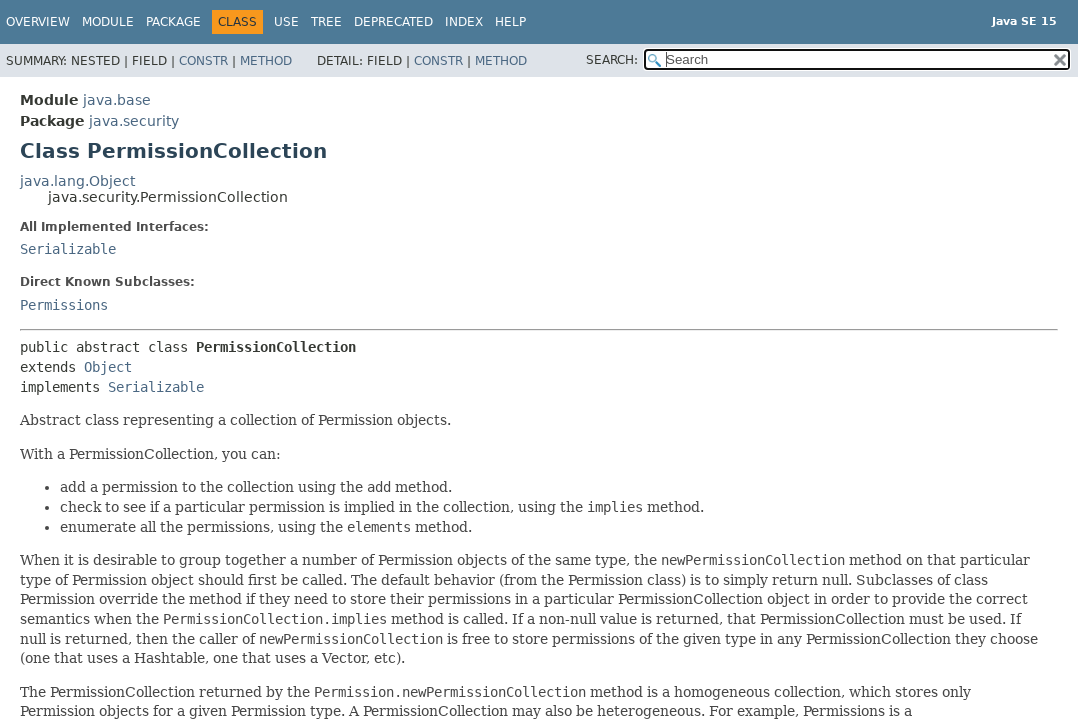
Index (464, 22)
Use (286, 22)
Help (510, 22)
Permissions (64, 305)
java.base (117, 100)
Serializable (68, 249)
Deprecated (393, 22)
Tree (326, 22)
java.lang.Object (77, 181)
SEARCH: (612, 60)
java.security (134, 121)
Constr (203, 61)
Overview (38, 22)
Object (108, 367)
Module (108, 22)
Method (266, 61)
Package (173, 22)
